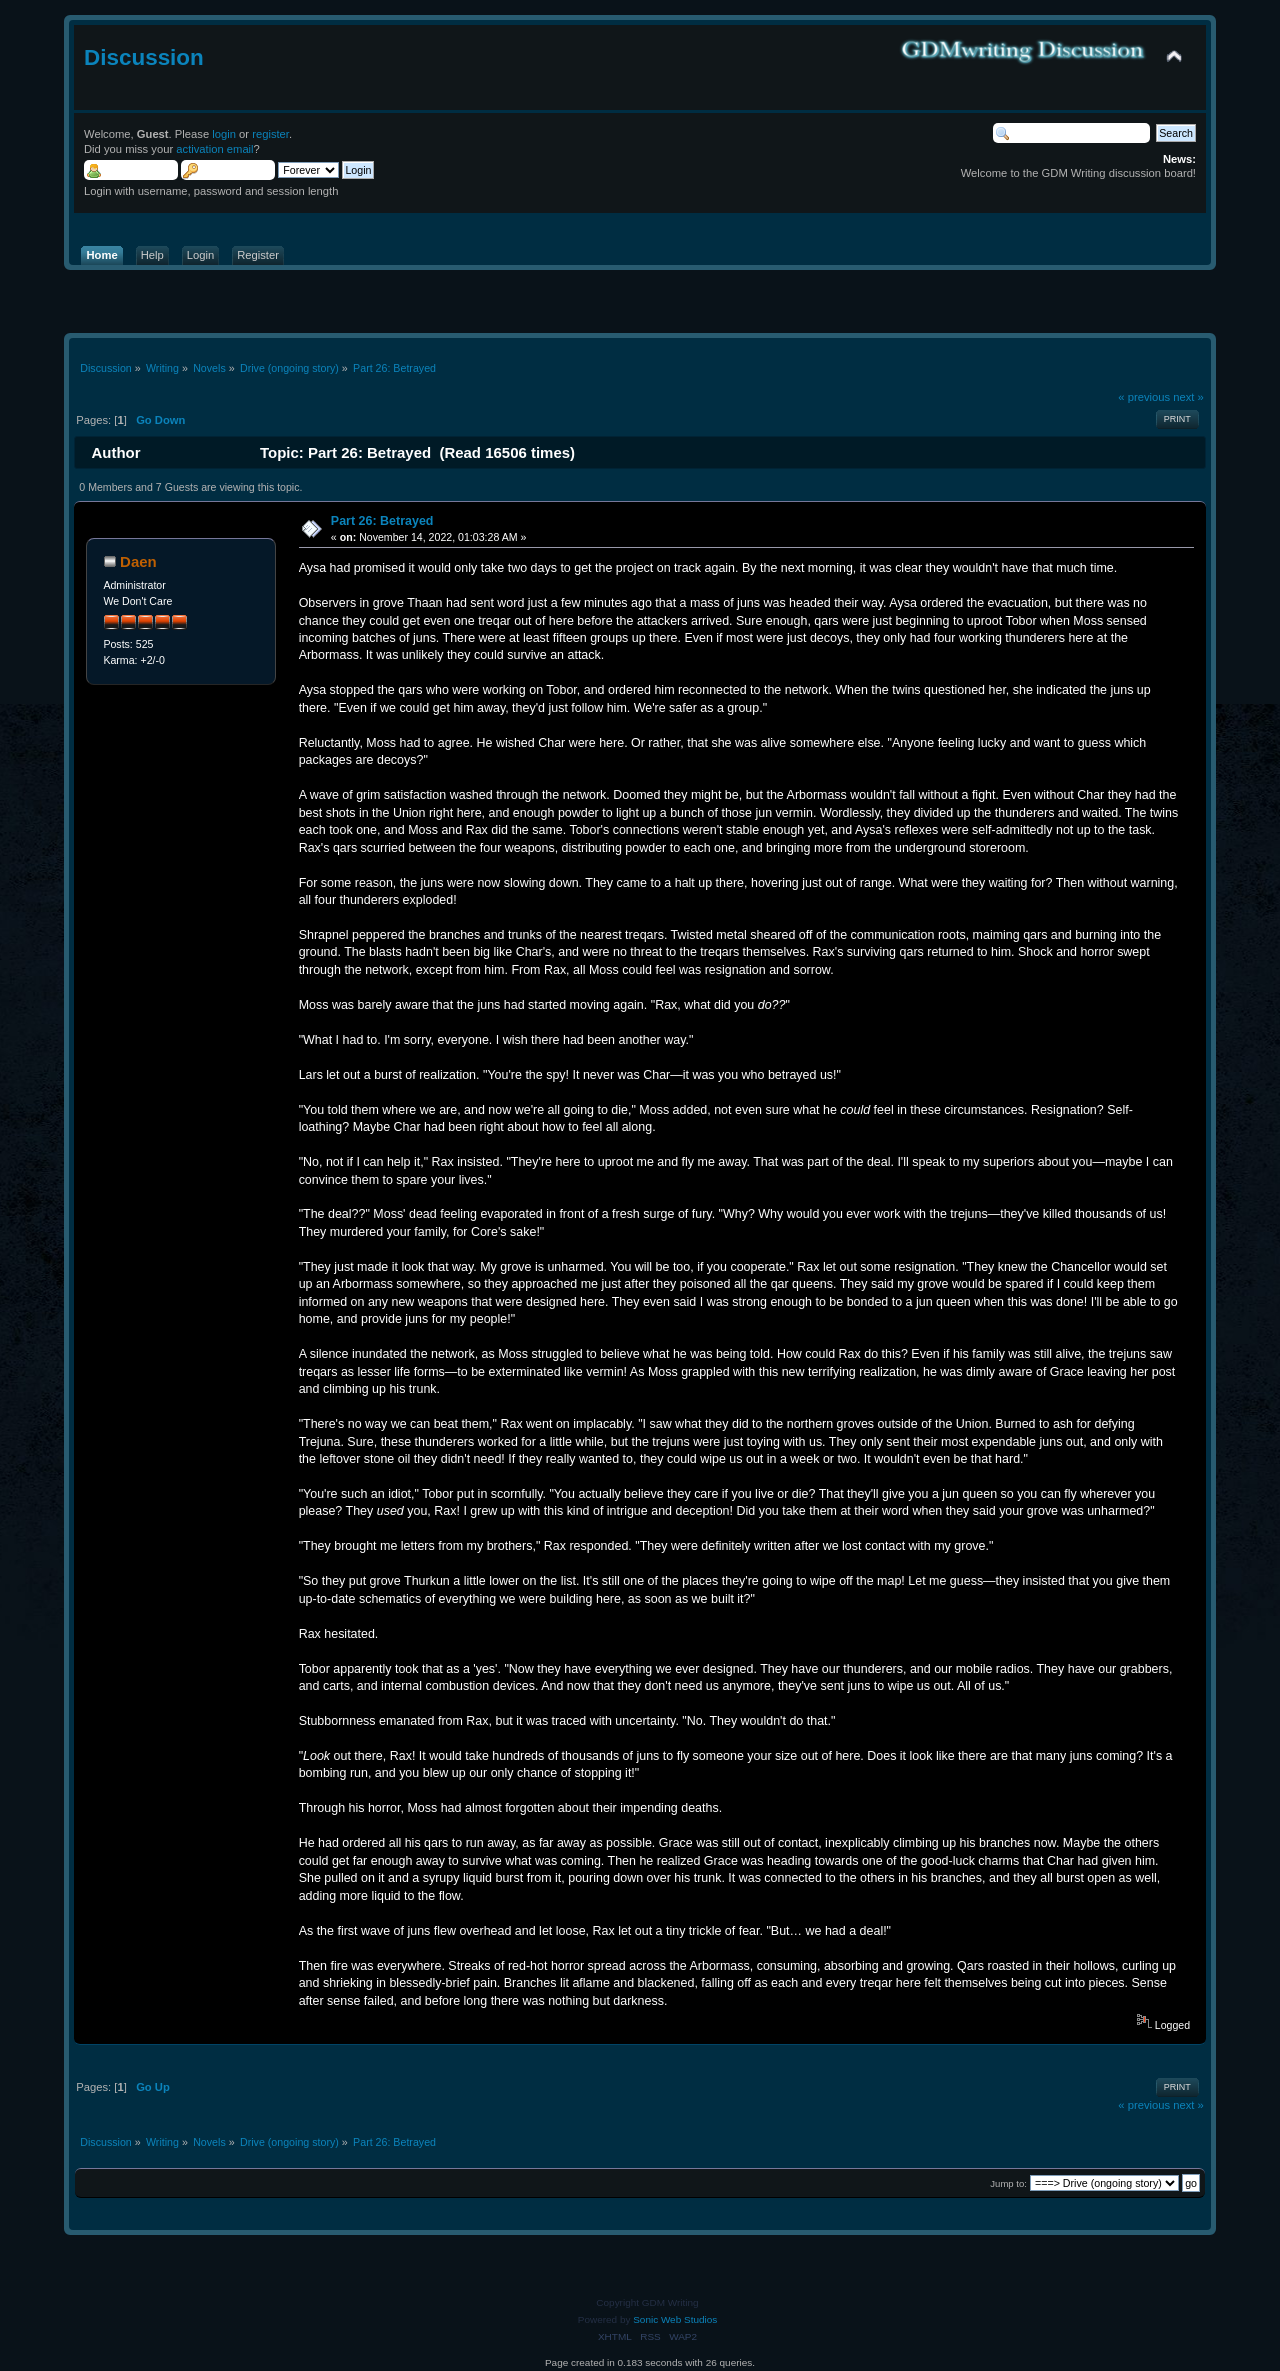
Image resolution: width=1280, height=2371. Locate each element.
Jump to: (1008, 2183)
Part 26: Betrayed (382, 521)
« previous (1144, 397)
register (270, 134)
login (224, 134)
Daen (138, 561)
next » (1188, 397)
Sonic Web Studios (675, 2319)
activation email (214, 149)
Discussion (144, 57)
